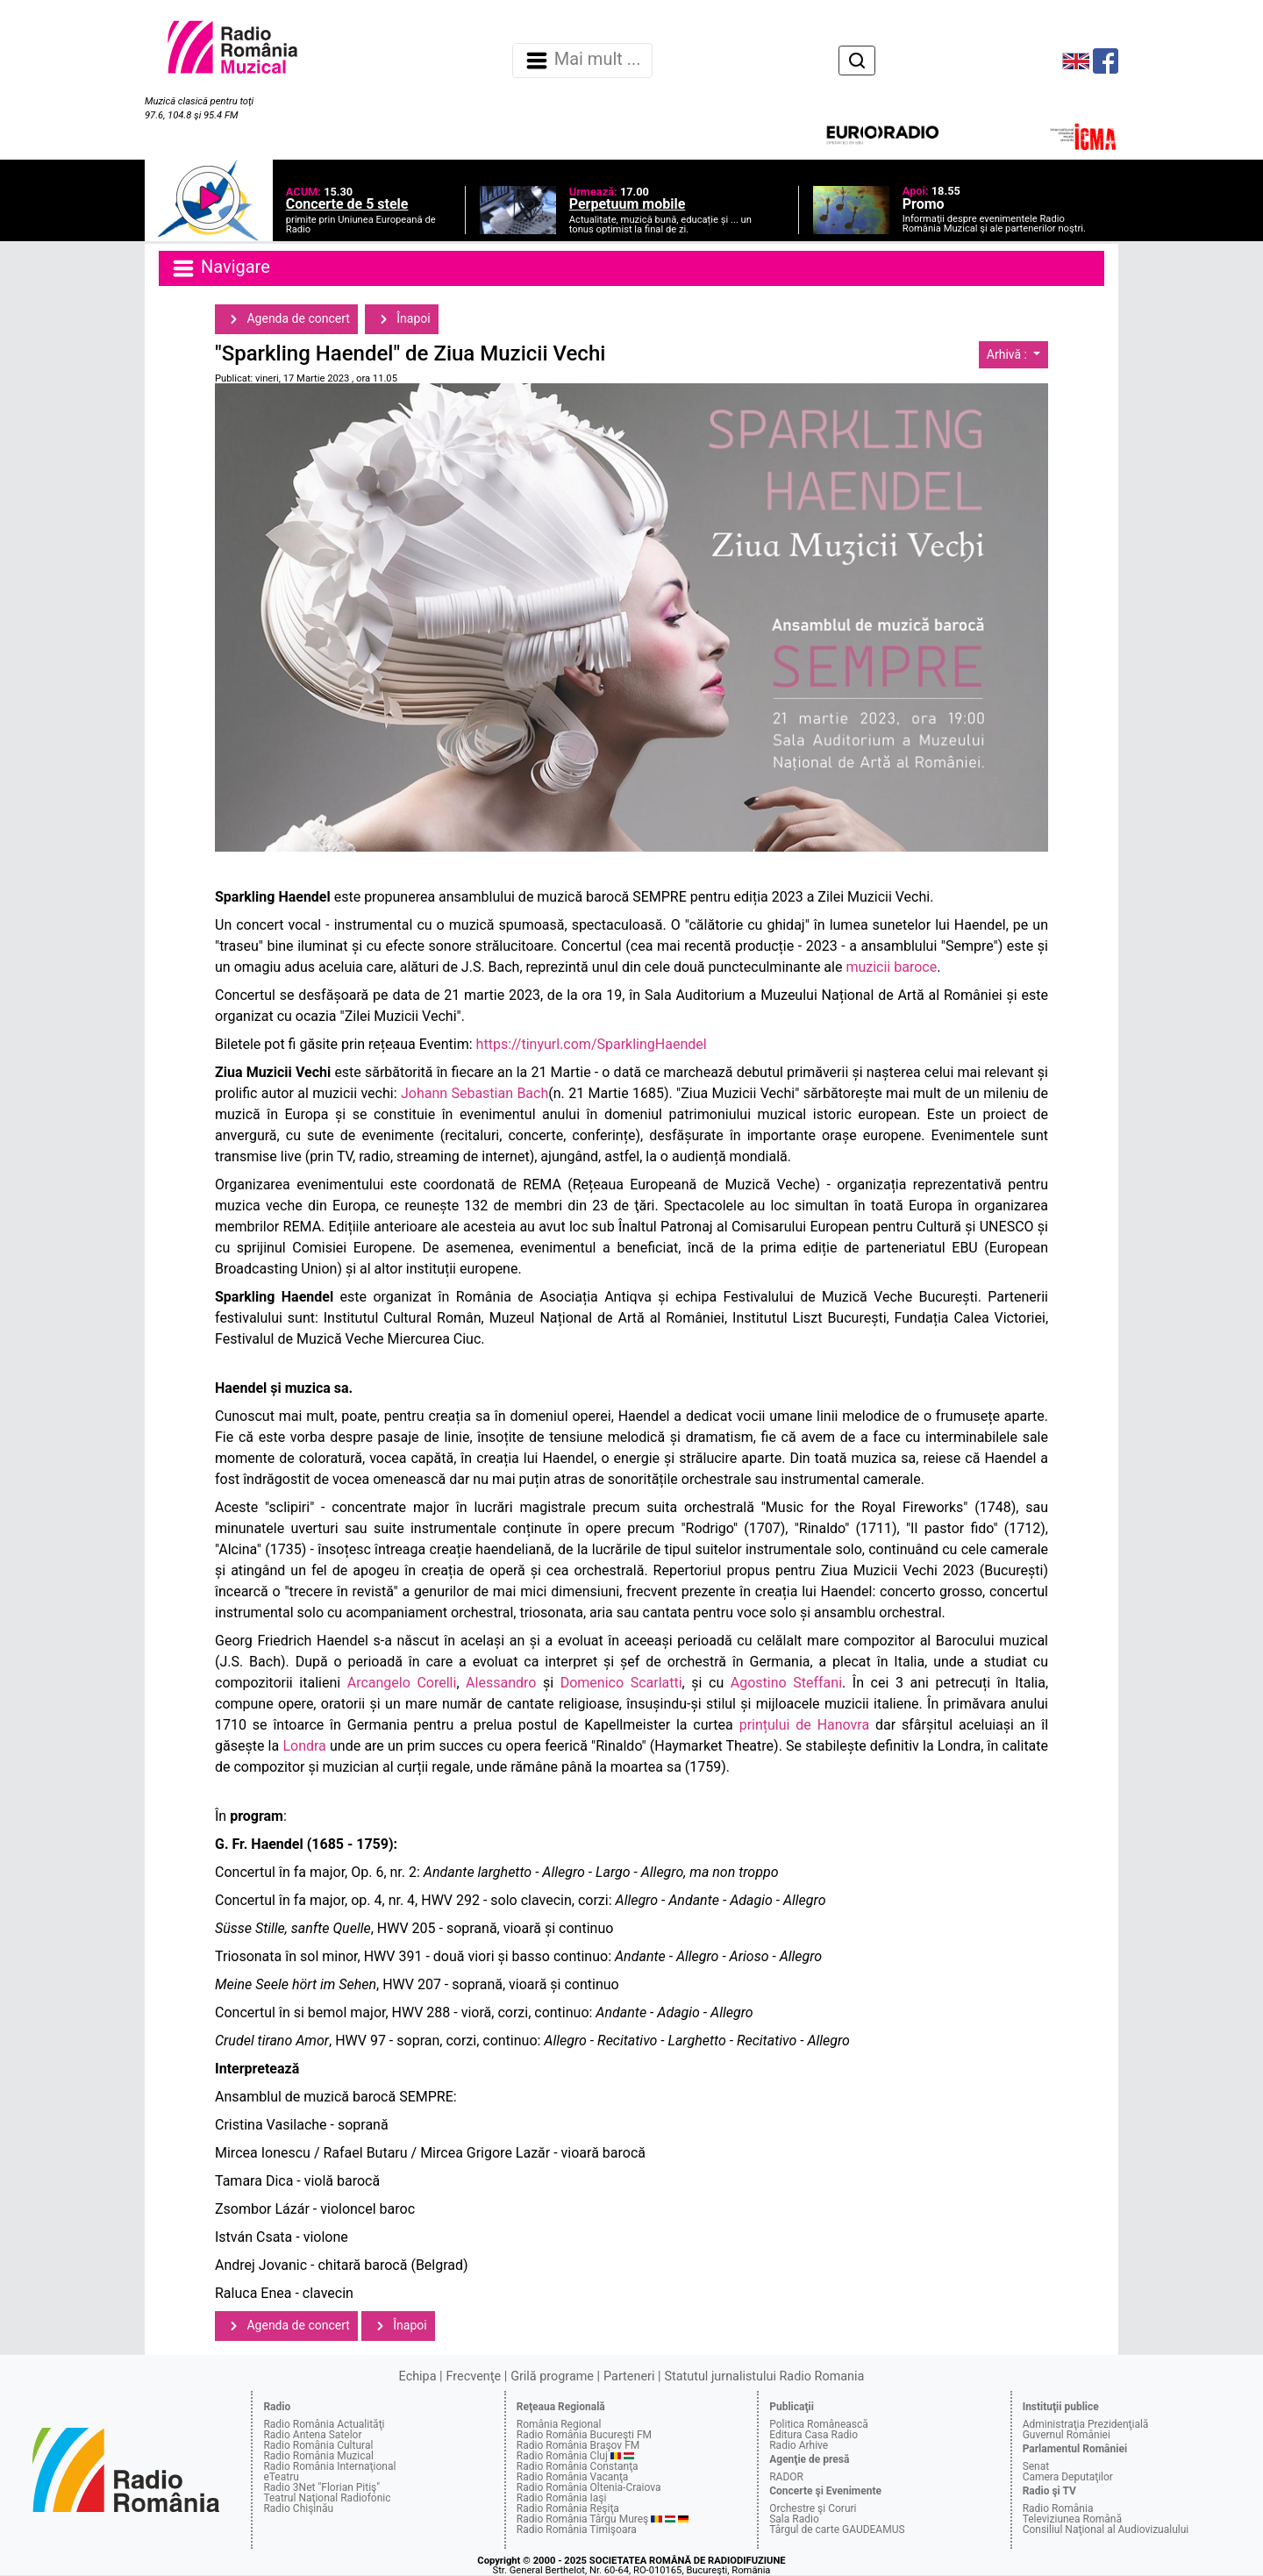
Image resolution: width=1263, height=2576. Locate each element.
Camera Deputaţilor (1068, 2477)
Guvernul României (1066, 2435)
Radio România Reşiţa (568, 2508)
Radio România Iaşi (562, 2498)
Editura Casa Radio (813, 2435)
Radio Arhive (798, 2445)
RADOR (786, 2477)
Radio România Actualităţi (323, 2424)
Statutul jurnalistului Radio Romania (764, 2376)
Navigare (220, 268)
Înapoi (402, 319)
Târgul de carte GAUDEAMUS (836, 2529)
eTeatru (280, 2477)
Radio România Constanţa (578, 2466)
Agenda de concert (286, 319)
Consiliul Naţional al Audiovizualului (1106, 2529)
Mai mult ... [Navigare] (582, 60)
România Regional (559, 2424)
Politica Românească (818, 2424)
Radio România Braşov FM (578, 2445)
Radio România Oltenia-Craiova (589, 2487)
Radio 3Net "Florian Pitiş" (321, 2487)
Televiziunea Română (1072, 2519)
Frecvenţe (473, 2376)
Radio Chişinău (298, 2508)
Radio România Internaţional (329, 2466)
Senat (1036, 2466)
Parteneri (628, 2376)
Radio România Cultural (318, 2445)
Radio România (1058, 2508)
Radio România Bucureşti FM (584, 2435)
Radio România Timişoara (577, 2529)
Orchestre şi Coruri (812, 2508)
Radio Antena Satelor (312, 2435)
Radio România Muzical (318, 2456)
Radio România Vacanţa (573, 2477)
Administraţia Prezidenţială (1086, 2424)
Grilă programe (552, 2376)
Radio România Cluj (562, 2456)
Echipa (418, 2376)
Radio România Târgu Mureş (582, 2519)
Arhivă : (1009, 354)
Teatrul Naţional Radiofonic (326, 2498)
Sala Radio (794, 2519)
